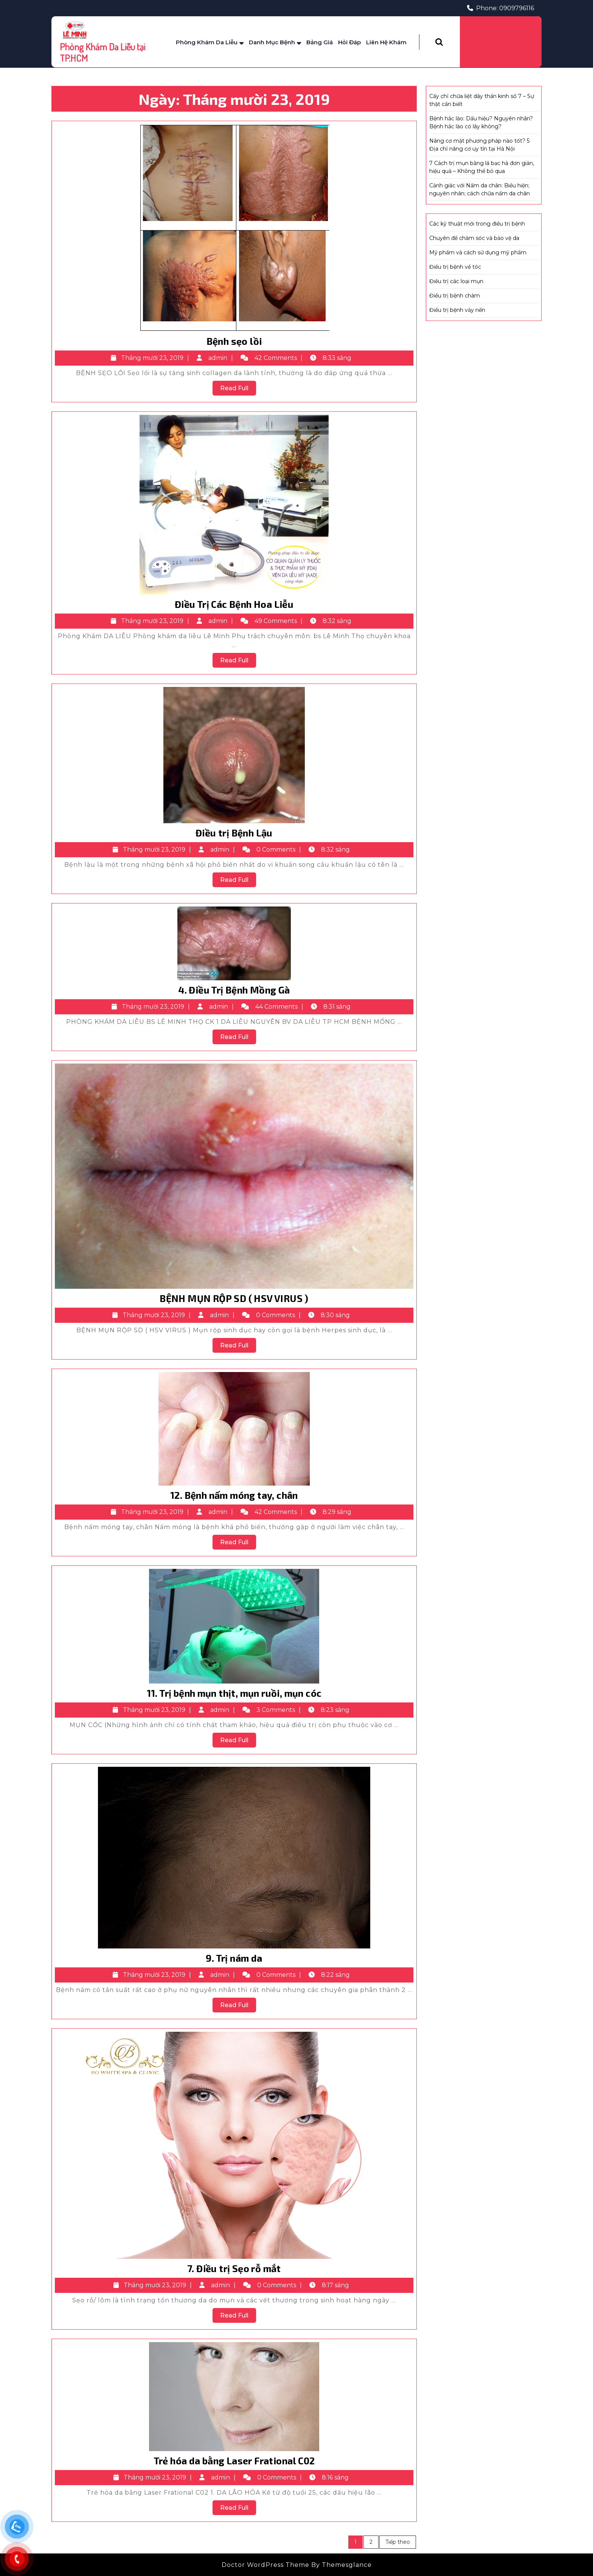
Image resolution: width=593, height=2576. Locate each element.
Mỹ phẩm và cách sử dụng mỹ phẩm (477, 252)
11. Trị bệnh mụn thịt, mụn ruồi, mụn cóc (234, 1693)
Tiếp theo (397, 2542)
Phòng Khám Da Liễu (207, 42)
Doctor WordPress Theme (265, 2564)
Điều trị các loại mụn (456, 281)
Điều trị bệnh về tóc (455, 266)
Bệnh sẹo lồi (234, 341)
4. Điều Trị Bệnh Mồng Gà (234, 989)
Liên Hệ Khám (386, 42)
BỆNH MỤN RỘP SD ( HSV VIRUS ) (234, 1298)
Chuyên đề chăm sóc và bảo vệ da (474, 238)
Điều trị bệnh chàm (454, 295)
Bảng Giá (319, 42)
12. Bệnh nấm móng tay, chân (234, 1495)
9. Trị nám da (234, 1958)
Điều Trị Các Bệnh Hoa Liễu (234, 604)
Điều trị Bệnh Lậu (234, 832)
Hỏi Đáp (349, 42)
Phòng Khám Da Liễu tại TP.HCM (102, 52)
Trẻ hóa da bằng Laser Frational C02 (234, 2460)
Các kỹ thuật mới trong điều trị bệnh (477, 223)
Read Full (238, 389)
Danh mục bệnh (272, 42)
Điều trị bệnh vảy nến (457, 310)
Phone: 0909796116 (500, 8)
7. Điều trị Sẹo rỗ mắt (234, 2268)
